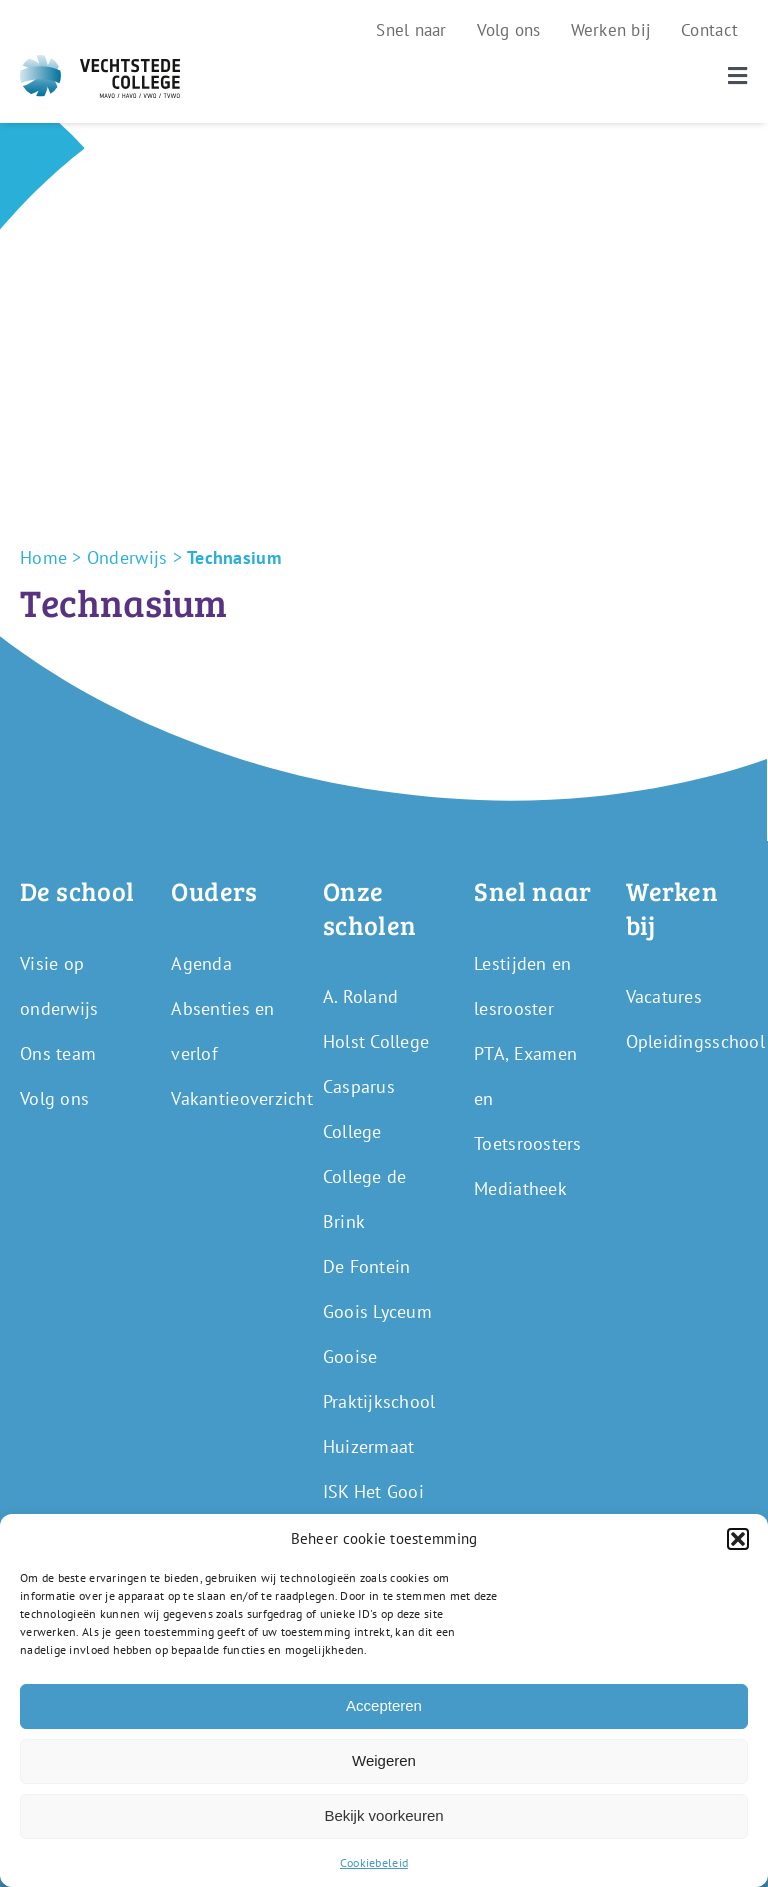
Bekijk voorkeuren (383, 1815)
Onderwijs (127, 557)
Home (43, 557)
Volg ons (54, 1098)
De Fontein (367, 1266)
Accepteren (384, 1705)
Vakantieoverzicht (242, 1098)
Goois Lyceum (377, 1311)
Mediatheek (520, 1188)
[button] (738, 1539)
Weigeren (384, 1760)
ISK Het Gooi (373, 1491)
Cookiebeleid (374, 1862)
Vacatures (664, 996)
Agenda (201, 963)
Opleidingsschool (695, 1041)
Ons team (58, 1053)
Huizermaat (369, 1446)
